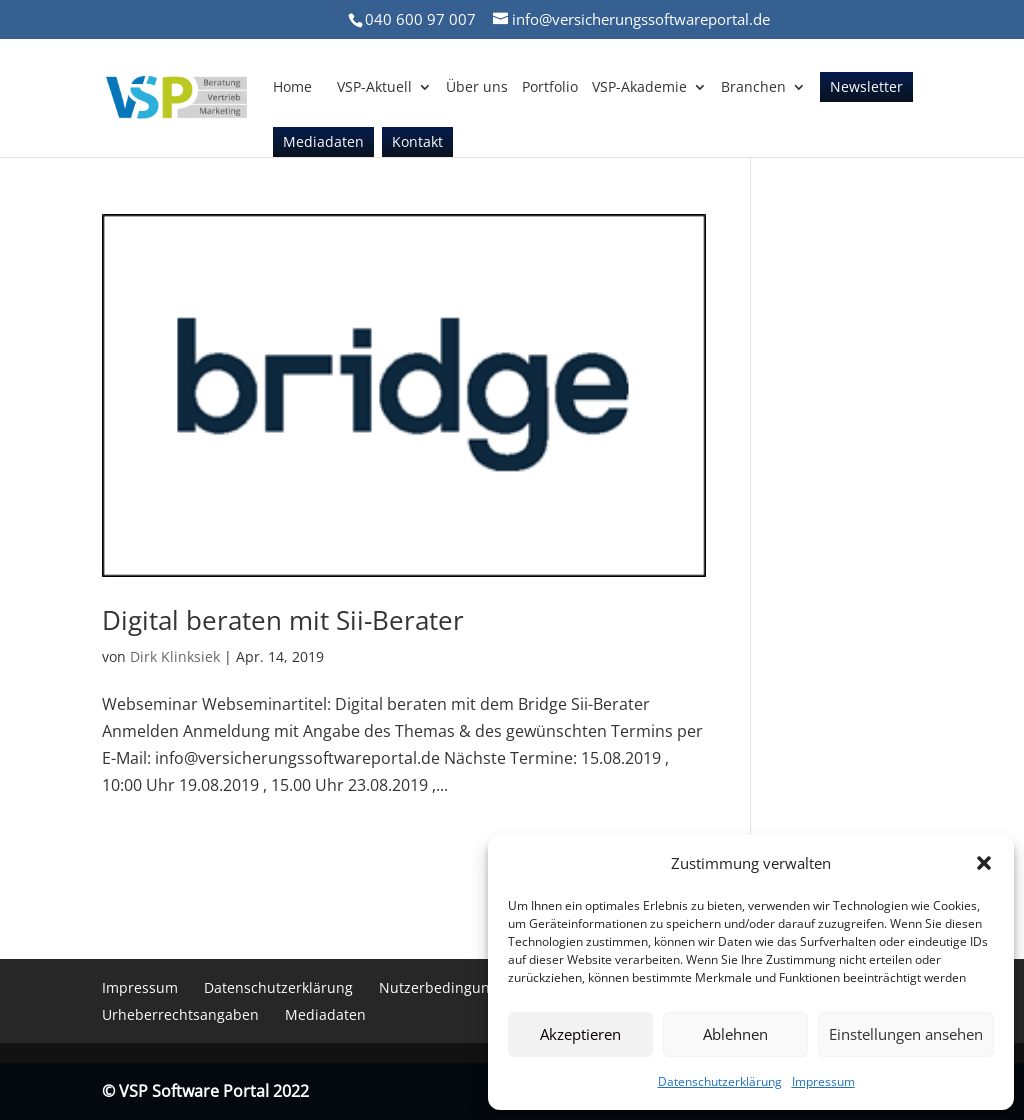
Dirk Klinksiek (175, 656)
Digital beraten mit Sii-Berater (283, 620)
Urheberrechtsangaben (180, 1014)
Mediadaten (323, 143)
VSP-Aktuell (374, 88)
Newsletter (866, 88)
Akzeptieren (580, 1034)
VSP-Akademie (639, 88)
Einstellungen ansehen (906, 1034)
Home (292, 88)
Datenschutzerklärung (720, 1081)
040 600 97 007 (420, 19)
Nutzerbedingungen (447, 987)
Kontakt (417, 143)
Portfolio (550, 88)
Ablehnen (735, 1034)
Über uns (477, 88)
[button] (984, 863)
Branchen (753, 88)
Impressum (823, 1081)
